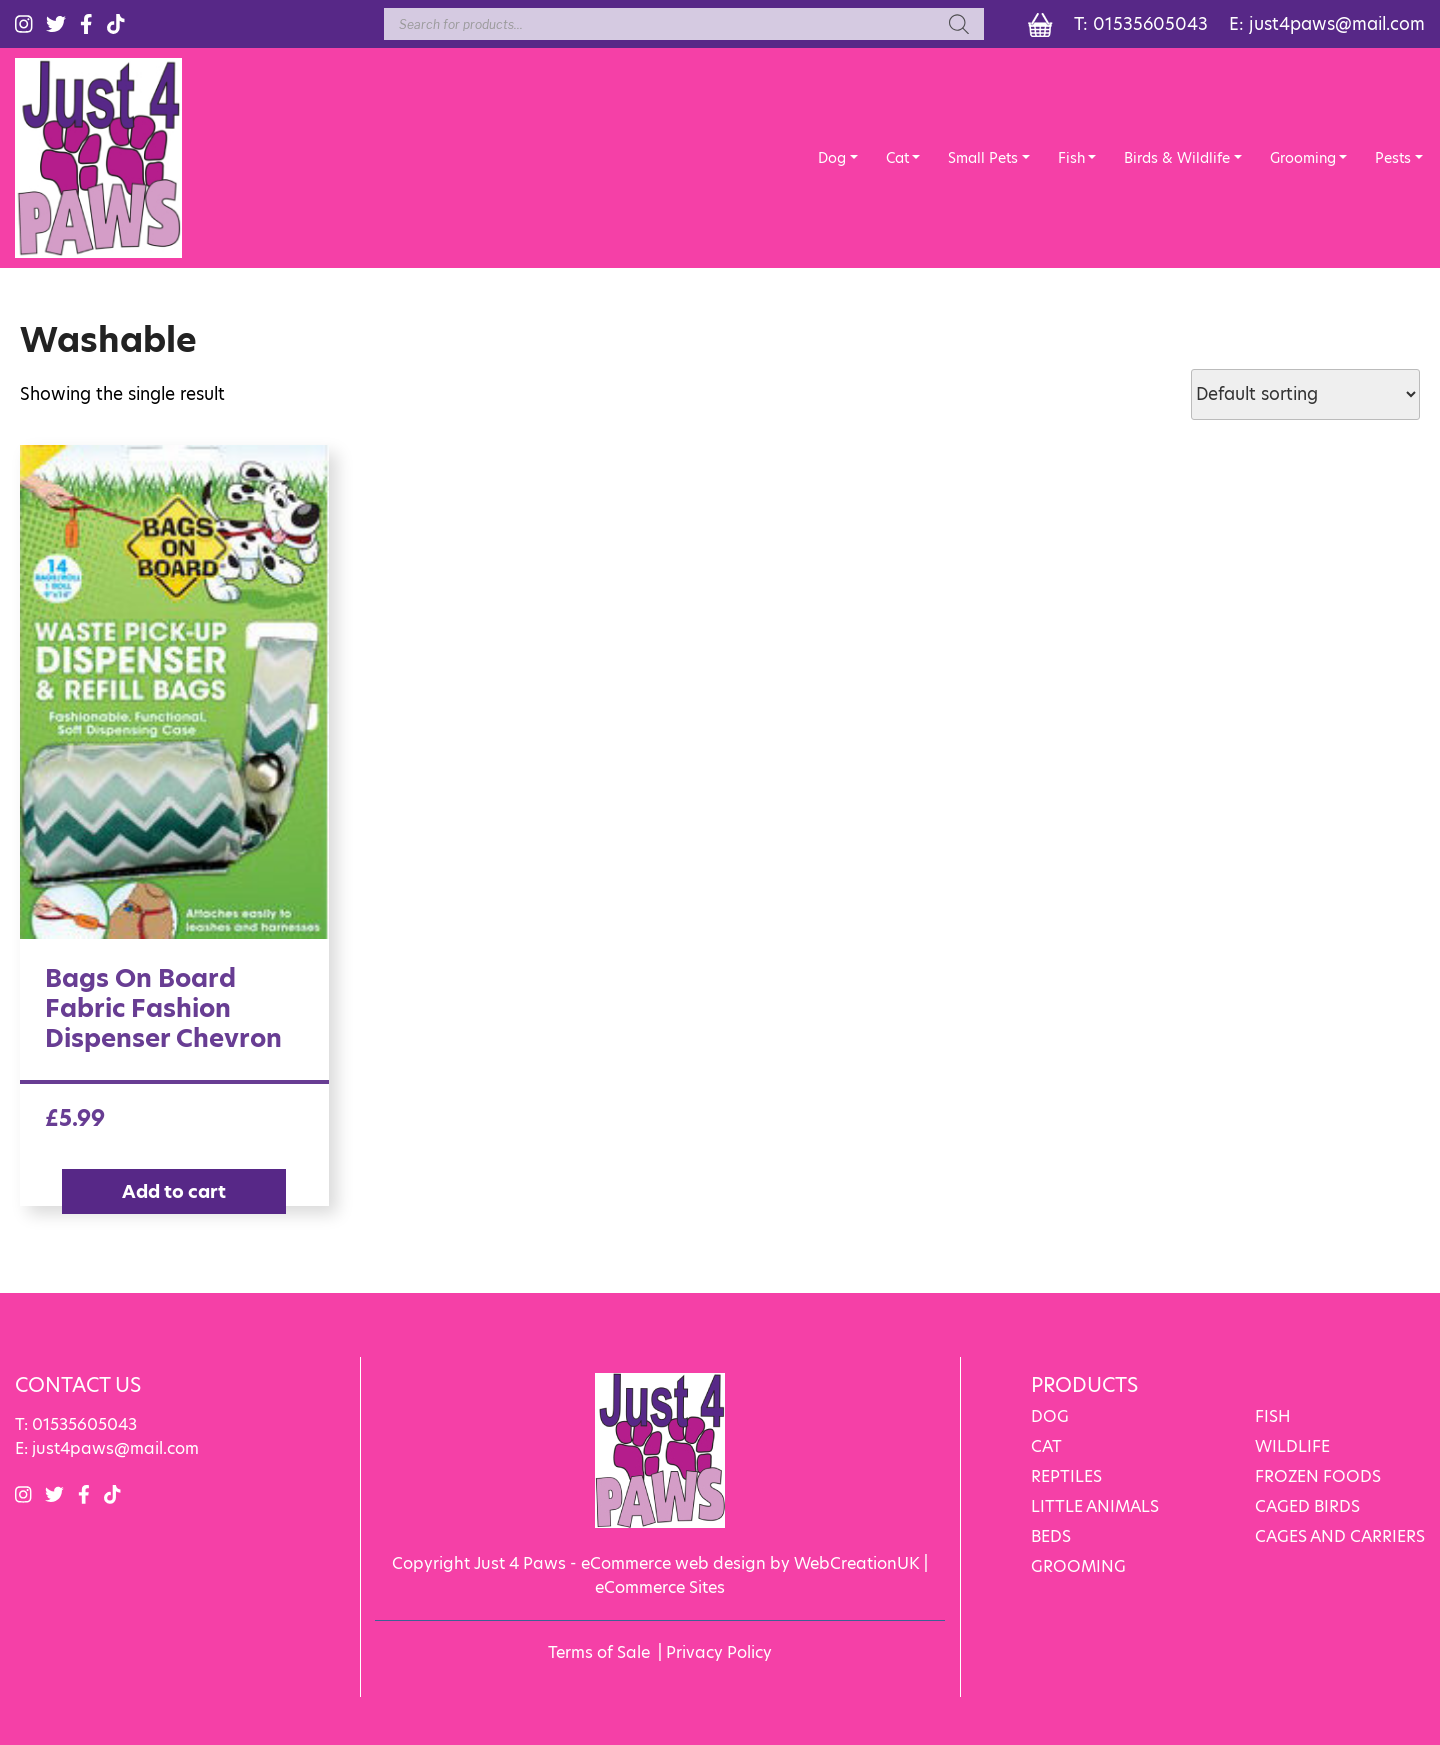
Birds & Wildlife (1177, 158)
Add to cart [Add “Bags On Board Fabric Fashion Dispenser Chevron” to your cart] (174, 1191)
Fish (1071, 158)
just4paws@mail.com (1337, 24)
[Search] (959, 24)
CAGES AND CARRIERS (1340, 1536)
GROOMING (1078, 1566)
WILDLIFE (1292, 1446)
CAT (1046, 1446)
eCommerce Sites (660, 1587)
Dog (832, 158)
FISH (1273, 1416)
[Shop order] (1305, 394)
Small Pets (983, 158)
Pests (1393, 158)
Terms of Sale (599, 1652)
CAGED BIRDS (1307, 1506)
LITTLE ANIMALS (1095, 1506)
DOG (1050, 1416)
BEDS (1051, 1536)
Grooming (1303, 158)
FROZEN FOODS (1318, 1476)
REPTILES (1066, 1476)
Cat (897, 158)
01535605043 (1150, 24)
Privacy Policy (719, 1652)
